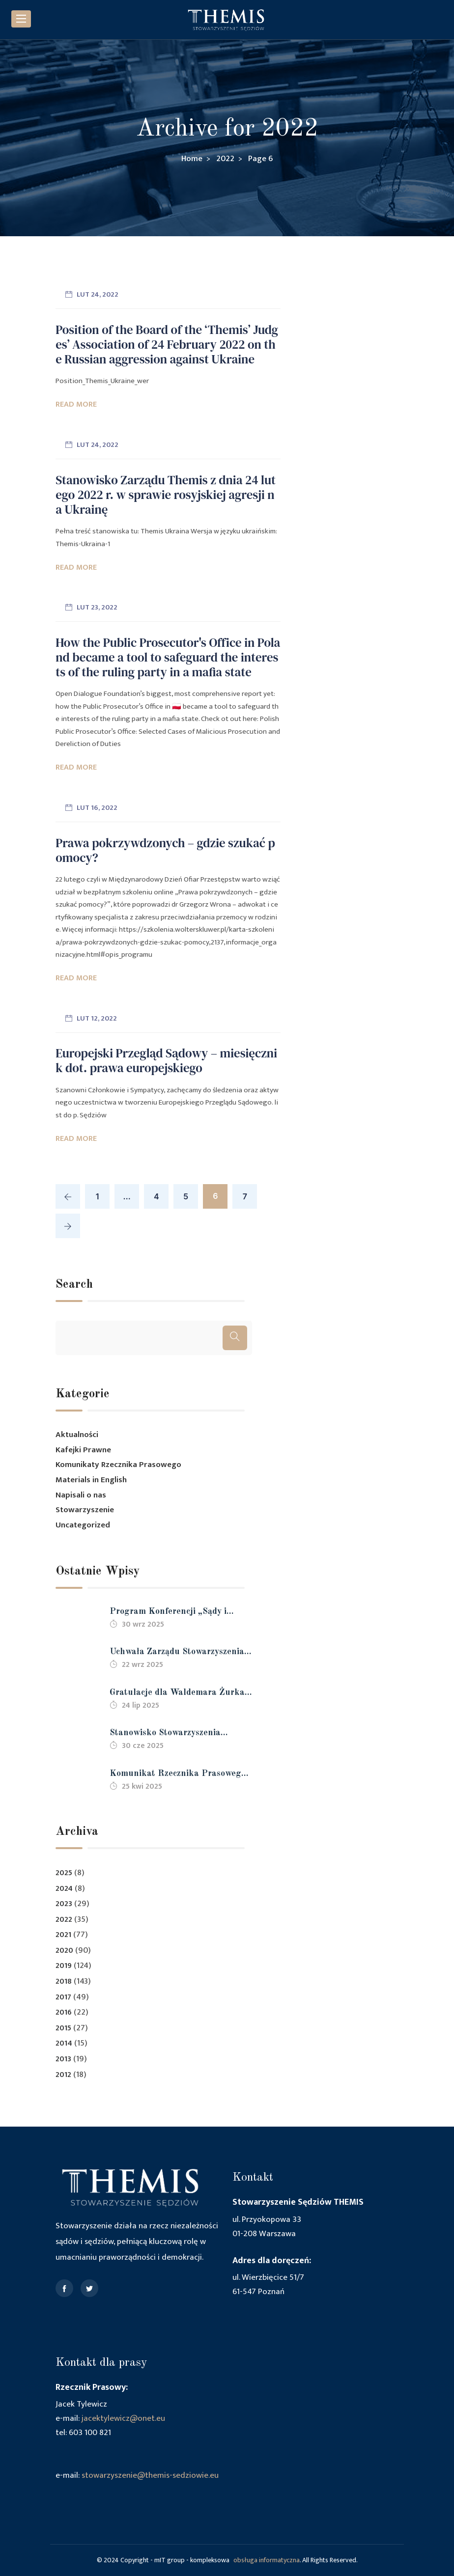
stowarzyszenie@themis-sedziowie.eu (150, 2475)
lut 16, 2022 (97, 808)
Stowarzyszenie (85, 1510)
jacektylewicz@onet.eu (123, 2418)
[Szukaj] (235, 1338)
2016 (64, 2012)
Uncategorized (83, 1525)
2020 (64, 1950)
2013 (63, 2059)
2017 (63, 1997)
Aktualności (77, 1434)
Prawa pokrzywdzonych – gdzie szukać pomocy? (165, 850)
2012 (63, 2074)
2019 (64, 1965)
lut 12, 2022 (97, 1018)
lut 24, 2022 (97, 294)
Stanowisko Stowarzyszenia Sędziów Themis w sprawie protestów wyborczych (165, 1734)
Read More (76, 404)
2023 (64, 1904)
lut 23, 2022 (97, 607)
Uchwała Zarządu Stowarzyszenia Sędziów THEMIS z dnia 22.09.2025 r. (177, 1653)
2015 (63, 2028)
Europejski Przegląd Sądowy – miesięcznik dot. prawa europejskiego (166, 1060)
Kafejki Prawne (83, 1450)
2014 (64, 2043)
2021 (63, 1934)
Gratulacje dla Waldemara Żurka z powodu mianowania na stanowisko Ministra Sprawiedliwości (181, 1693)
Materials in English (91, 1480)
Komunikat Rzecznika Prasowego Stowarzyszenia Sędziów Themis (178, 1774)
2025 (64, 1873)
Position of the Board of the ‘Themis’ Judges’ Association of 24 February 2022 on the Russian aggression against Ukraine (167, 344)
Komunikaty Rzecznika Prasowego (118, 1464)
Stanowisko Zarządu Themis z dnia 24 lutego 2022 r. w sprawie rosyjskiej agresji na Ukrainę (166, 494)
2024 (64, 1888)
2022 (64, 1919)
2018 (64, 1981)
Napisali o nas (81, 1495)
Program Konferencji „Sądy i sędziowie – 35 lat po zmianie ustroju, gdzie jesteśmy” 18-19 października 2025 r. (171, 1612)
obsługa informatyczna (266, 2560)
